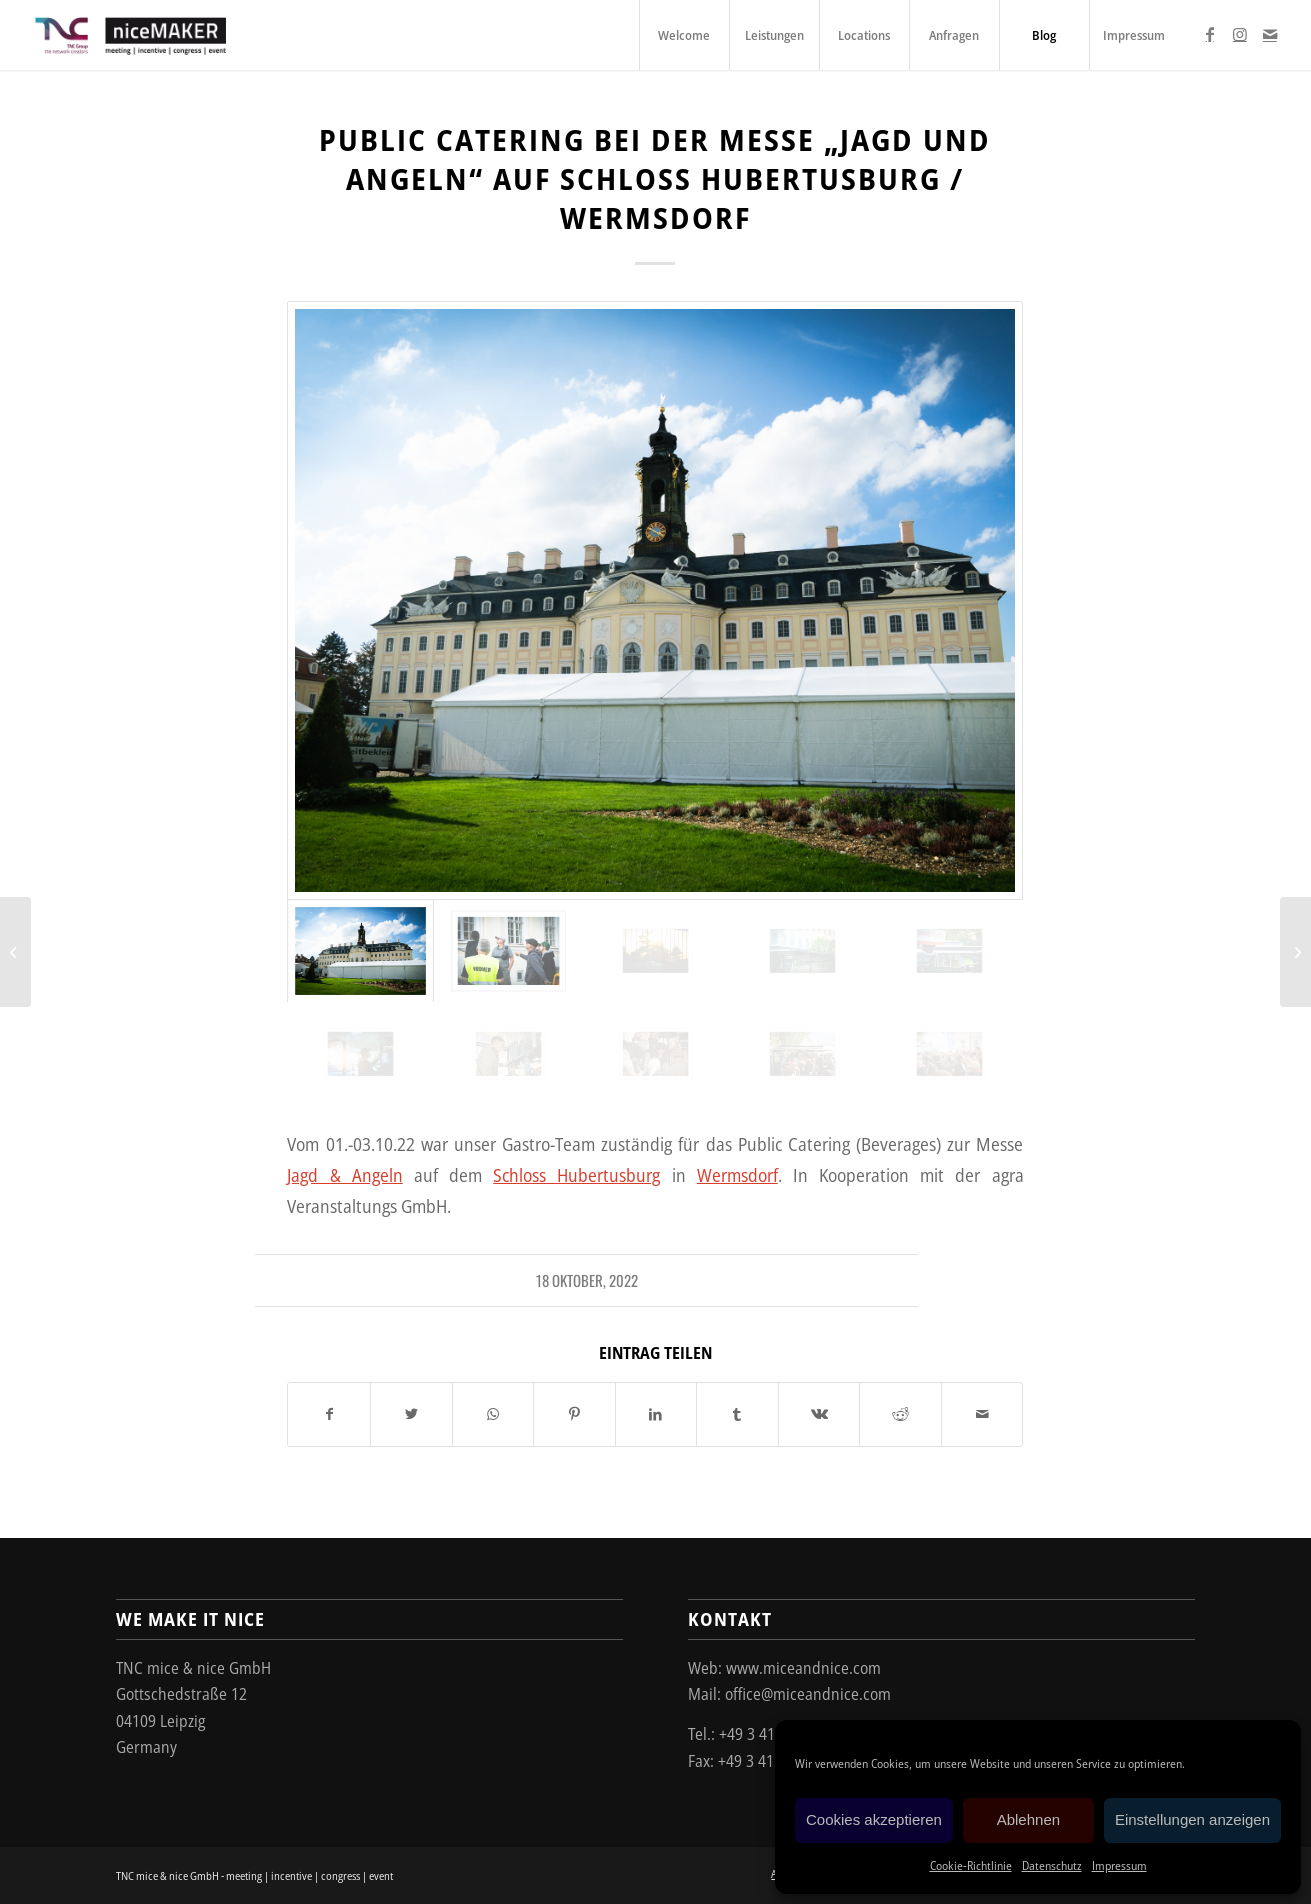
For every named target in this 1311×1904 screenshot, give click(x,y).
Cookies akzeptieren (874, 1819)
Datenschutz (1052, 1865)
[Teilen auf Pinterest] (574, 1414)
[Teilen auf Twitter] (411, 1414)
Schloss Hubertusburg (576, 1174)
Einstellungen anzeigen (1192, 1819)
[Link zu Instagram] (1240, 34)
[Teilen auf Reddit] (900, 1414)
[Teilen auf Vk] (819, 1414)
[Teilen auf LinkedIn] (656, 1414)
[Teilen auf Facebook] (329, 1414)
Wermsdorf (737, 1174)
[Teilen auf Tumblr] (737, 1414)
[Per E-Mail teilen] (982, 1414)
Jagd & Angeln (344, 1174)
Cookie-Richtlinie (971, 1865)
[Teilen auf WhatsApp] (493, 1414)
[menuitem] (684, 35)
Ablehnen (1028, 1819)
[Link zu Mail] (1270, 34)
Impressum (1119, 1865)
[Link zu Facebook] (1210, 34)
